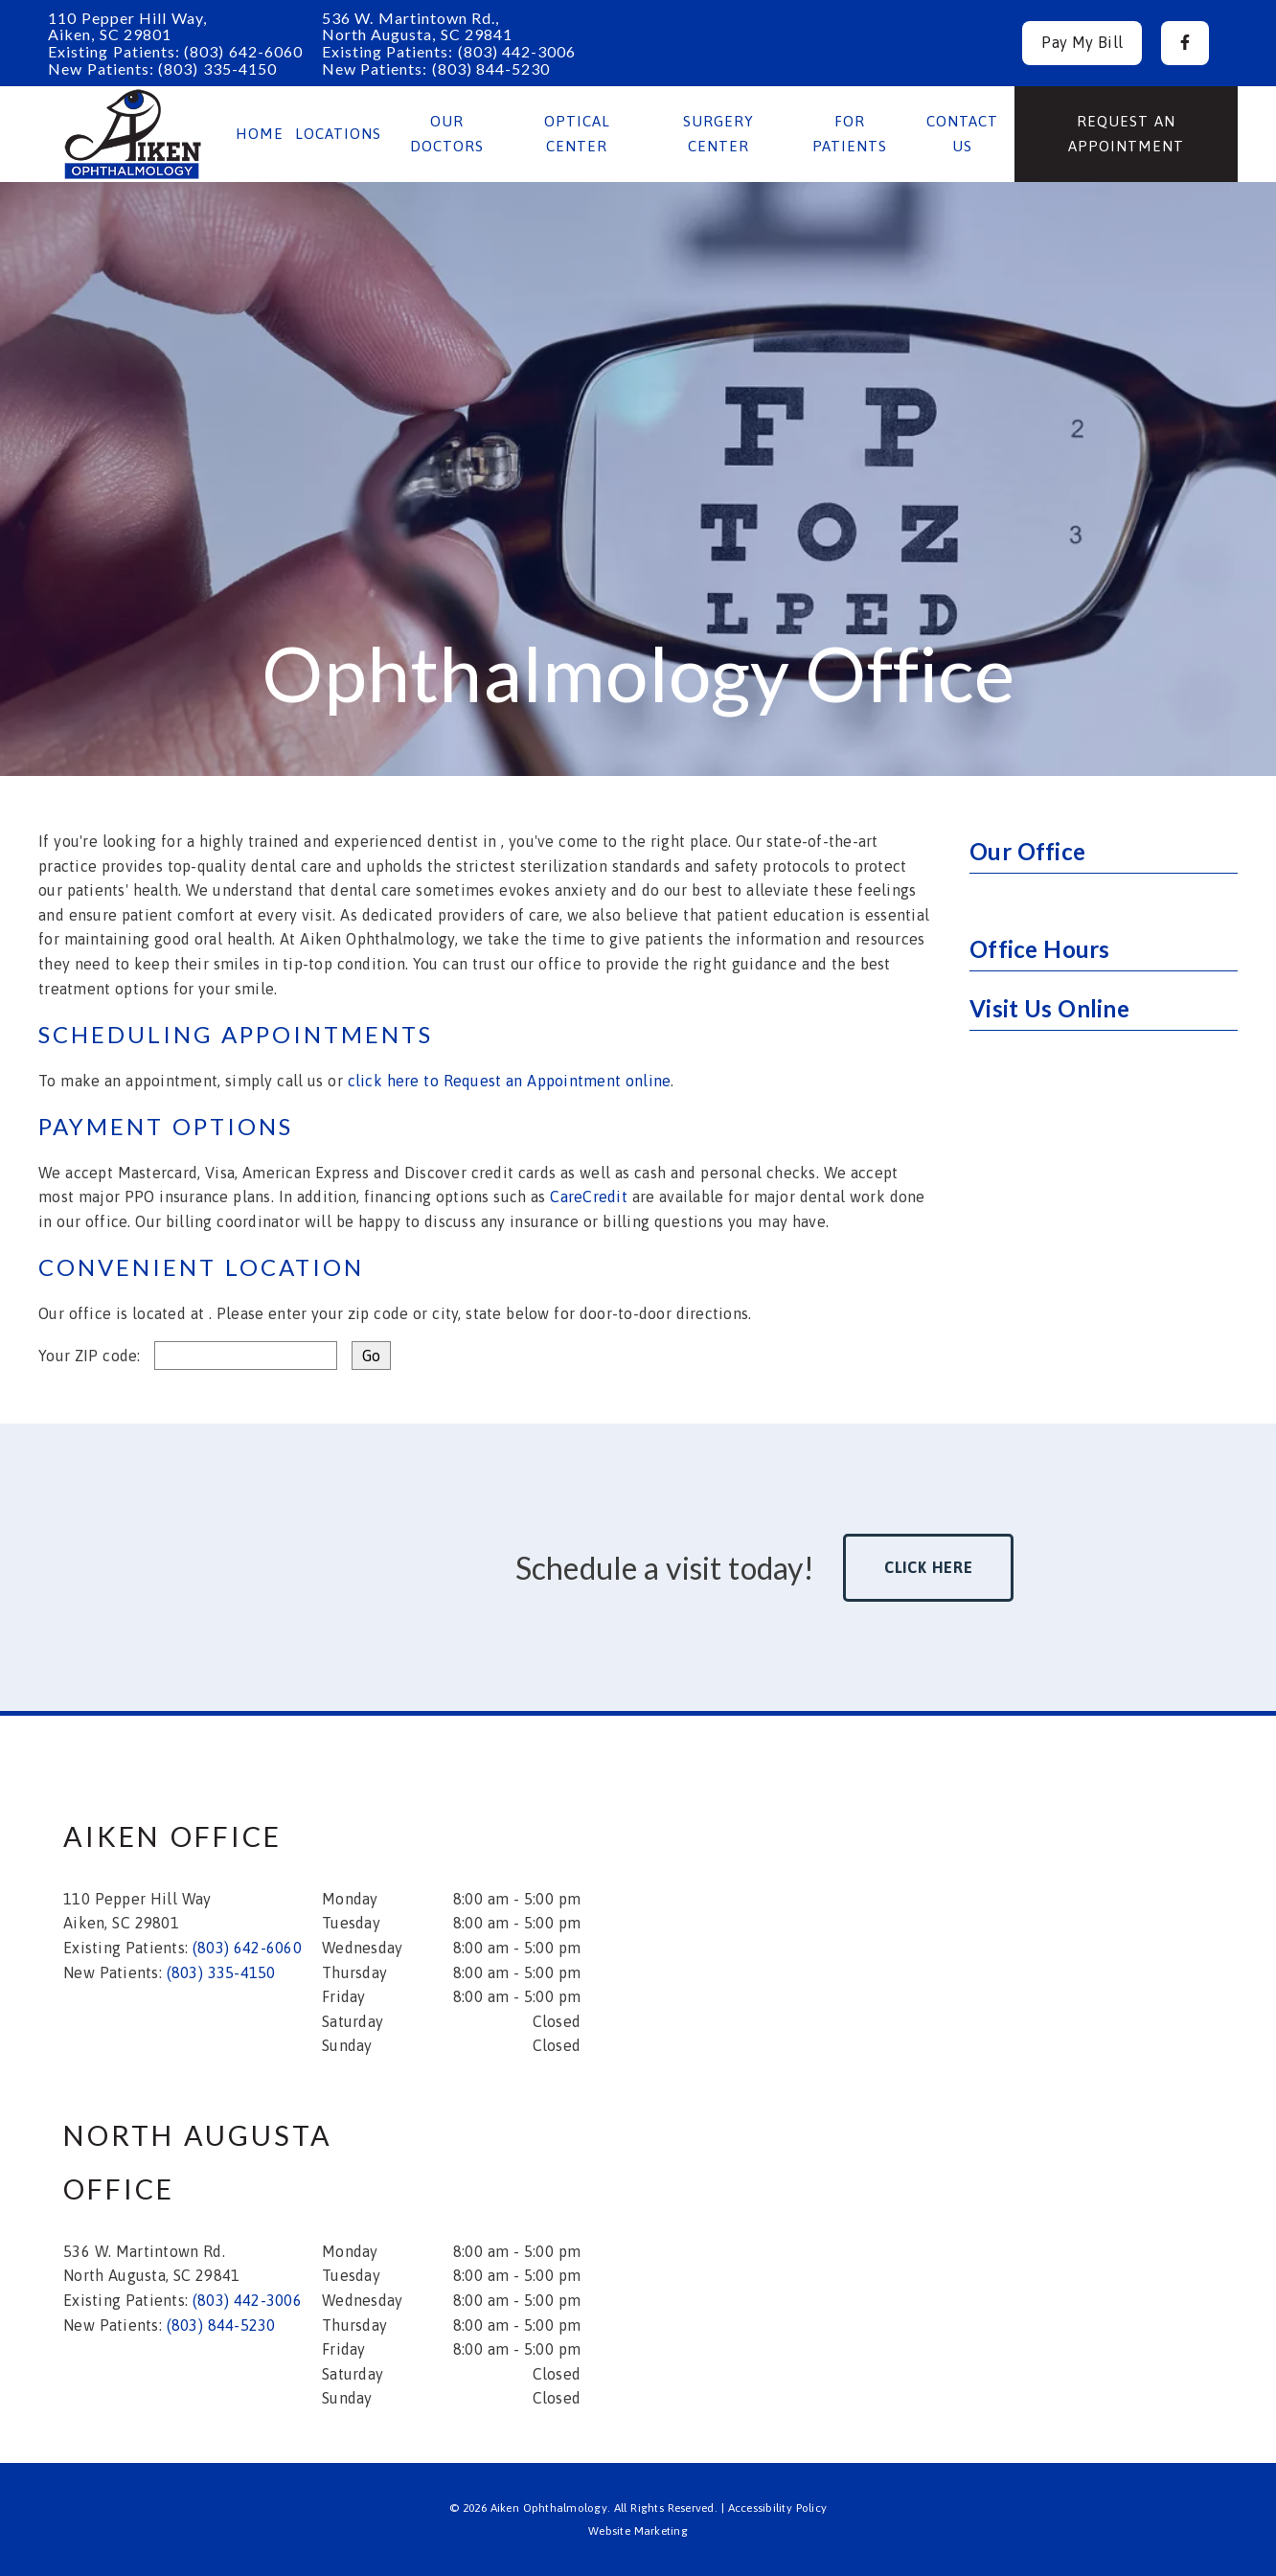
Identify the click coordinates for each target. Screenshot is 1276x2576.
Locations (338, 133)
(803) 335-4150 (217, 68)
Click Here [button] (928, 1567)
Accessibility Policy (778, 2508)
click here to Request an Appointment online (510, 1080)
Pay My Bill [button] (1082, 42)
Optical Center (577, 133)
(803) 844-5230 (491, 68)
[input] (245, 1355)
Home (260, 133)
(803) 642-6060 (243, 51)
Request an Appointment (1126, 133)
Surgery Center (718, 133)
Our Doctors (447, 133)
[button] (1185, 43)
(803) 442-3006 (517, 51)
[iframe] (964, 1926)
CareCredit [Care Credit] (588, 1196)
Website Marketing (638, 2531)
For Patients (849, 133)
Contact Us (962, 133)
